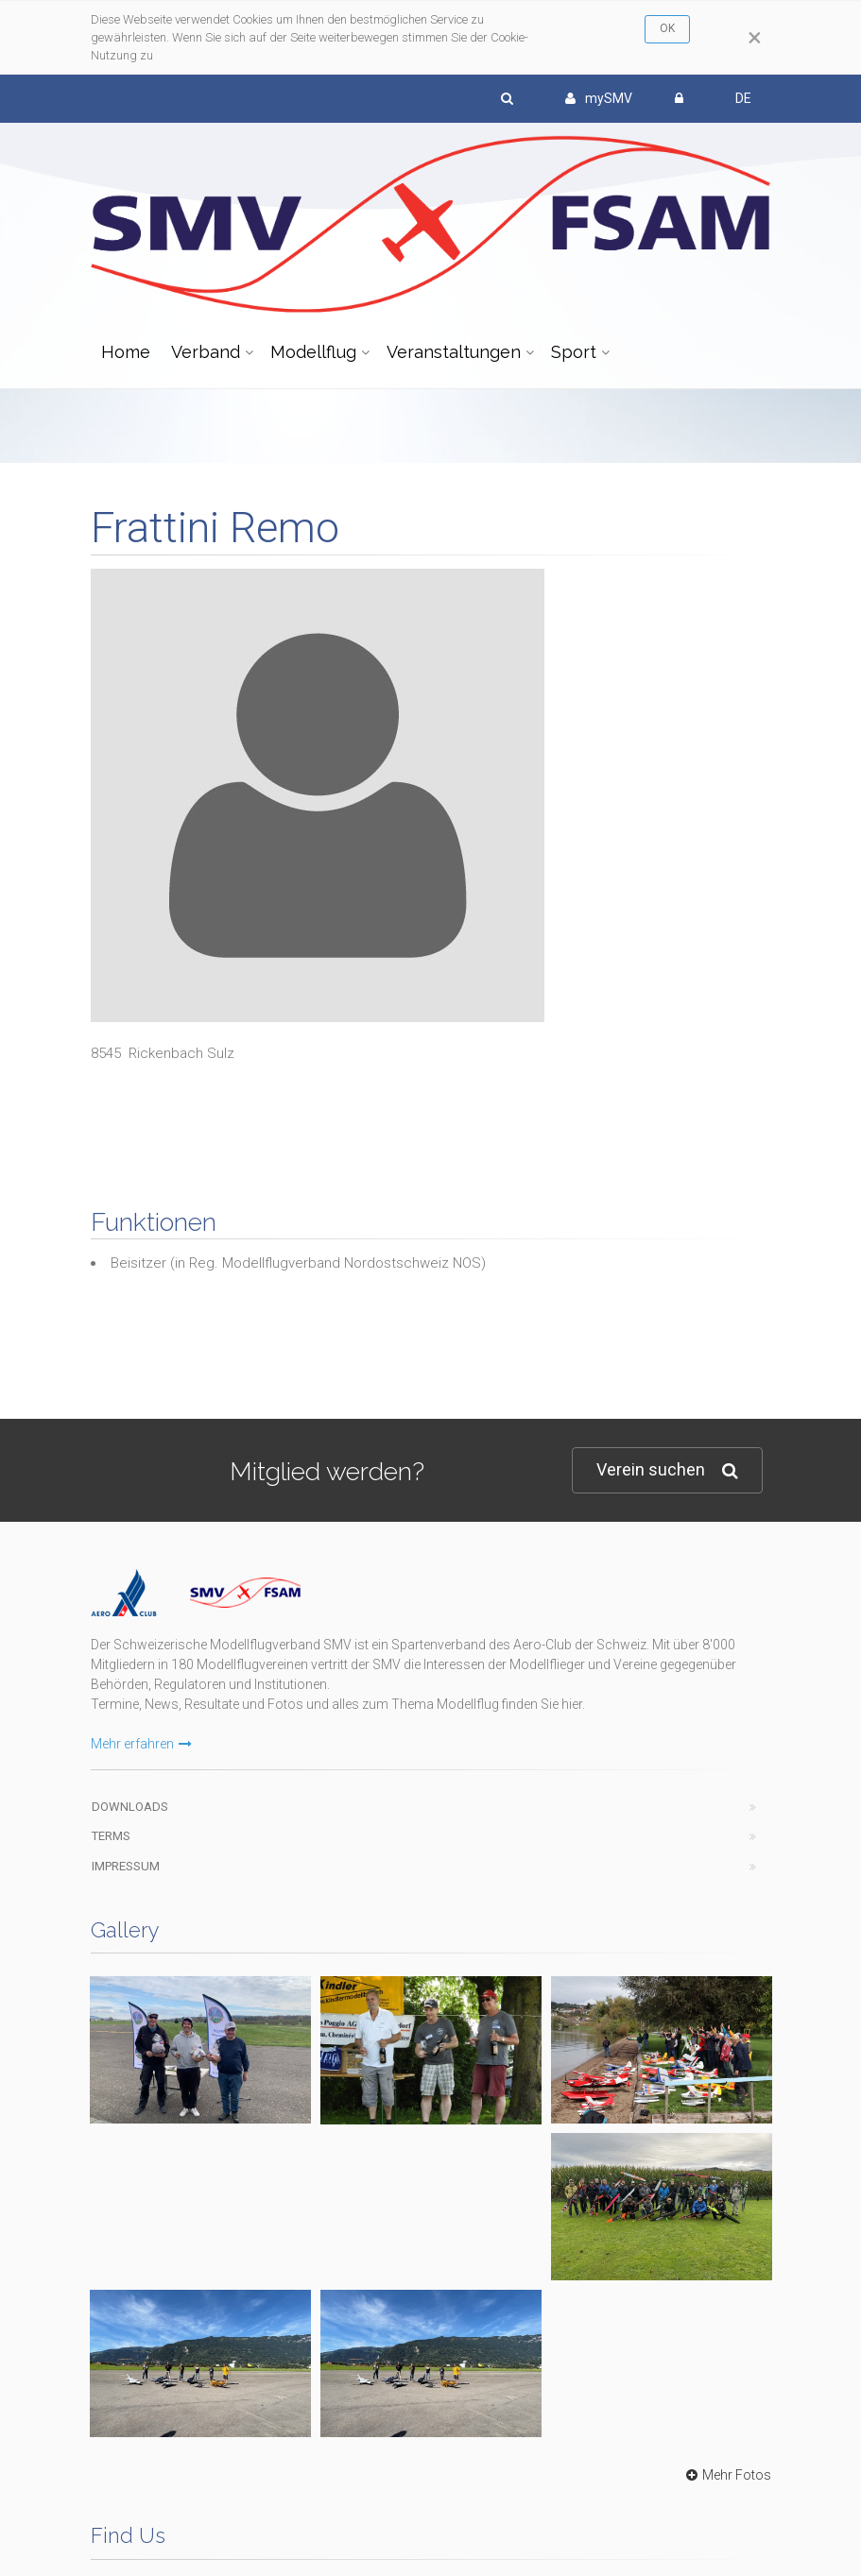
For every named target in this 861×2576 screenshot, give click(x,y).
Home (125, 352)
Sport (573, 352)
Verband (205, 352)
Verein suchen (667, 1470)
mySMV (598, 98)
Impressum (126, 1866)
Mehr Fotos (726, 2474)
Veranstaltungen (454, 352)
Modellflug (313, 352)
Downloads (130, 1807)
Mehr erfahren (141, 1743)
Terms (111, 1836)
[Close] (755, 38)
